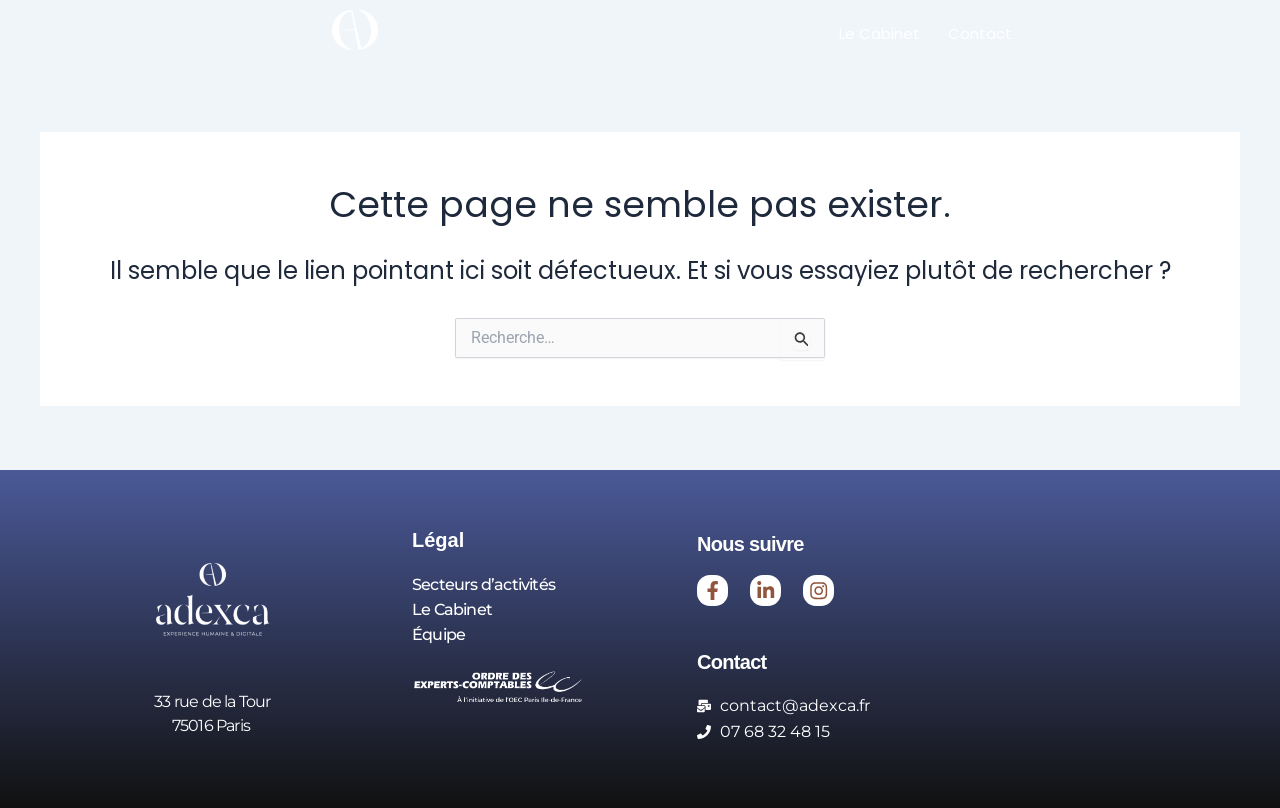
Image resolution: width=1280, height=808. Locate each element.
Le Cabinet (879, 33)
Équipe (438, 631)
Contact (980, 33)
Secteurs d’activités (483, 583)
